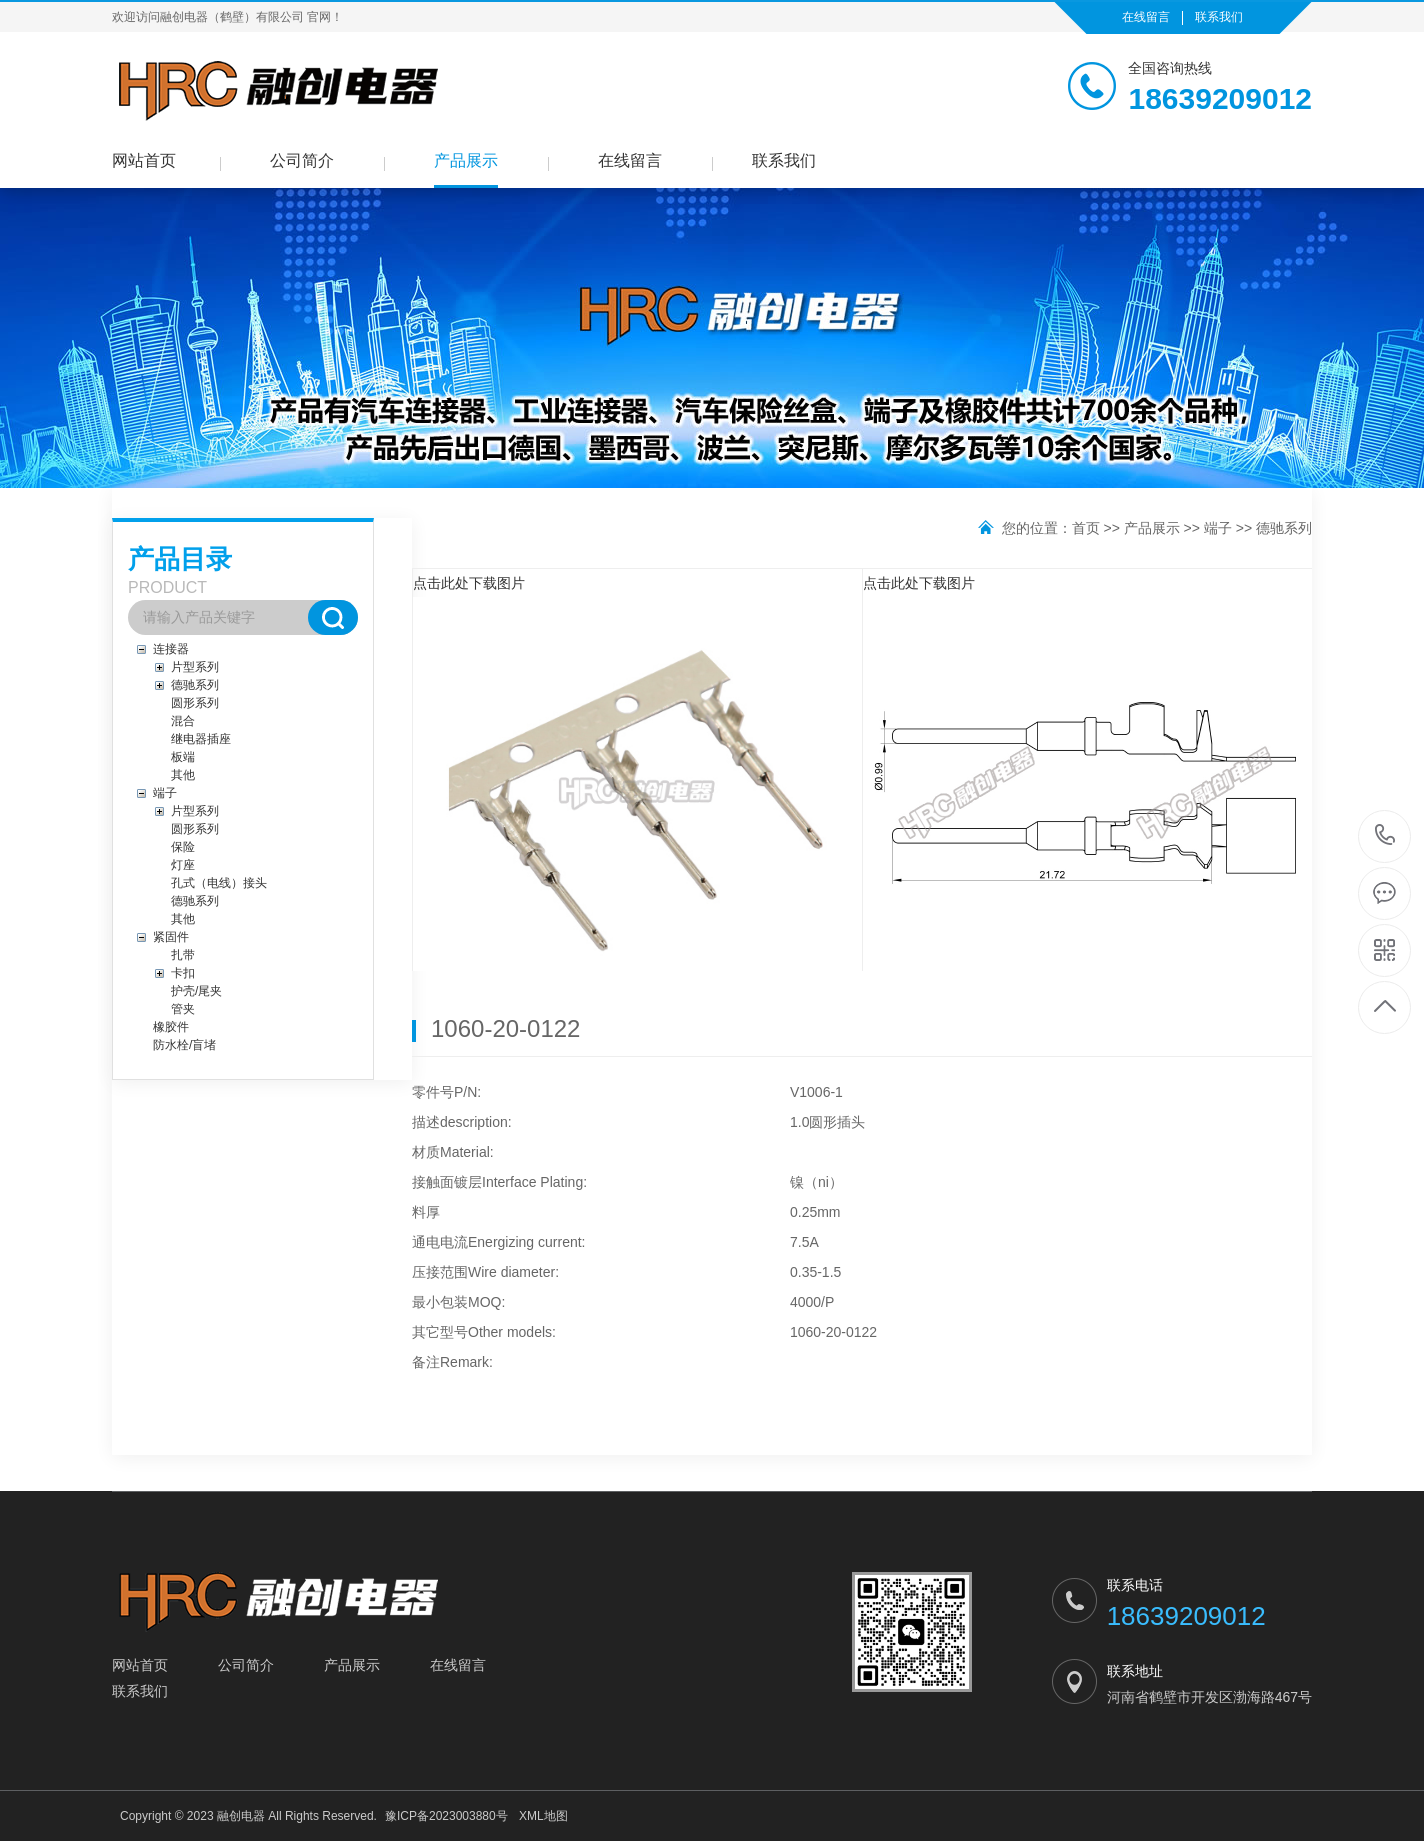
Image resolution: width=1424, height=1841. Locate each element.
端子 (1218, 528)
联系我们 (1219, 17)
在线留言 (1146, 17)
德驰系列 (1284, 528)
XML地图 (543, 1816)
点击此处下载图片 (469, 583)
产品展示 (466, 160)
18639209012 (1385, 835)
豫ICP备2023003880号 (446, 1816)
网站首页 (144, 160)
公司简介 (302, 160)
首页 (1086, 528)
